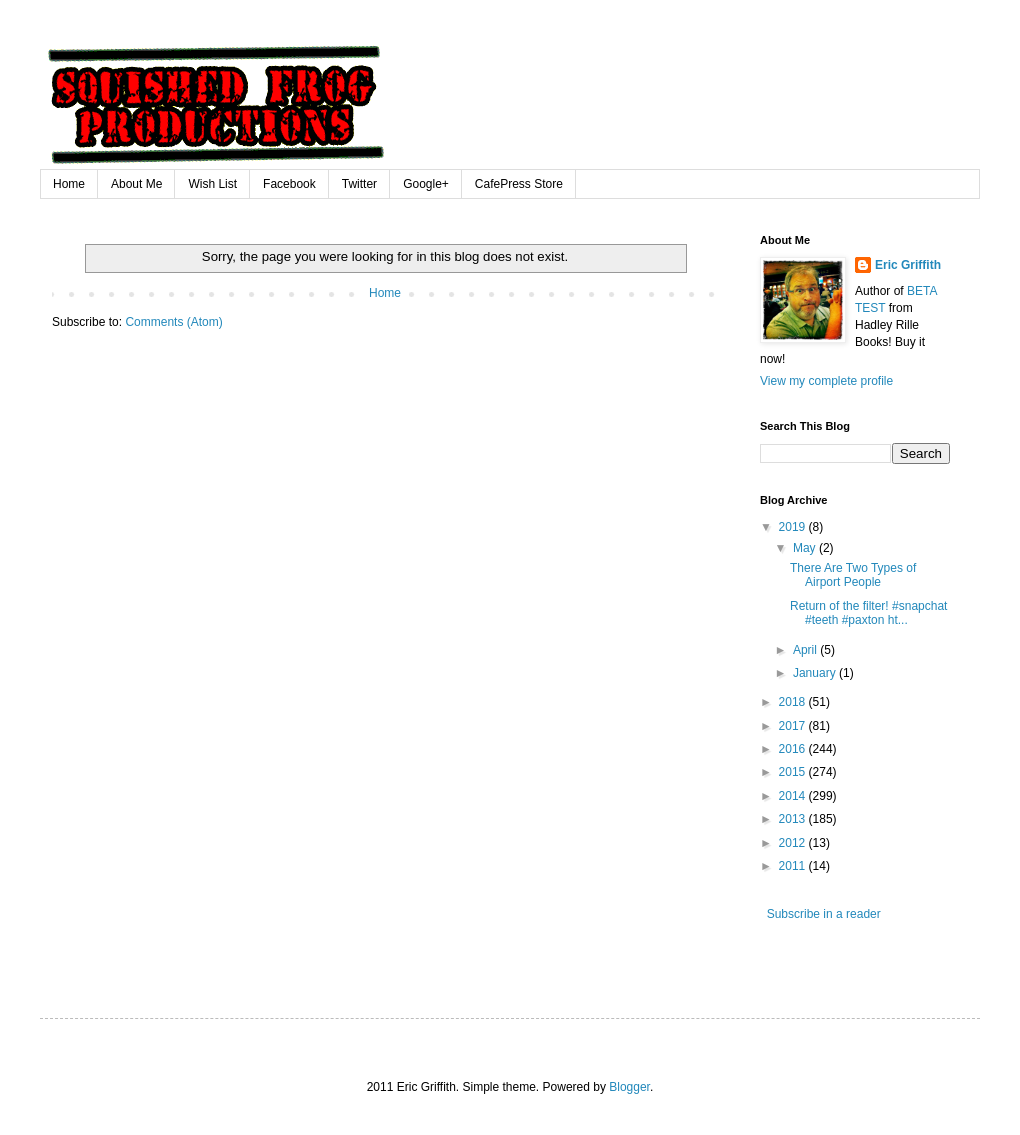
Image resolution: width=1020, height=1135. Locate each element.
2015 (794, 772)
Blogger (629, 1087)
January (816, 673)
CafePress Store (519, 184)
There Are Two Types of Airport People (853, 575)
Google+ (426, 184)
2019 (794, 527)
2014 (794, 796)
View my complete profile (826, 381)
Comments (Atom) (173, 322)
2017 (794, 726)
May (806, 548)
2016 (794, 749)
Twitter (359, 184)
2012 (794, 843)
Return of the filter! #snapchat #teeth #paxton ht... (868, 613)
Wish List (212, 184)
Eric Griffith (908, 265)
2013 (794, 819)
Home (69, 184)
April (806, 650)
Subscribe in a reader (821, 914)
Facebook (289, 184)
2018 (794, 702)
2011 (794, 866)
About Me (136, 184)
